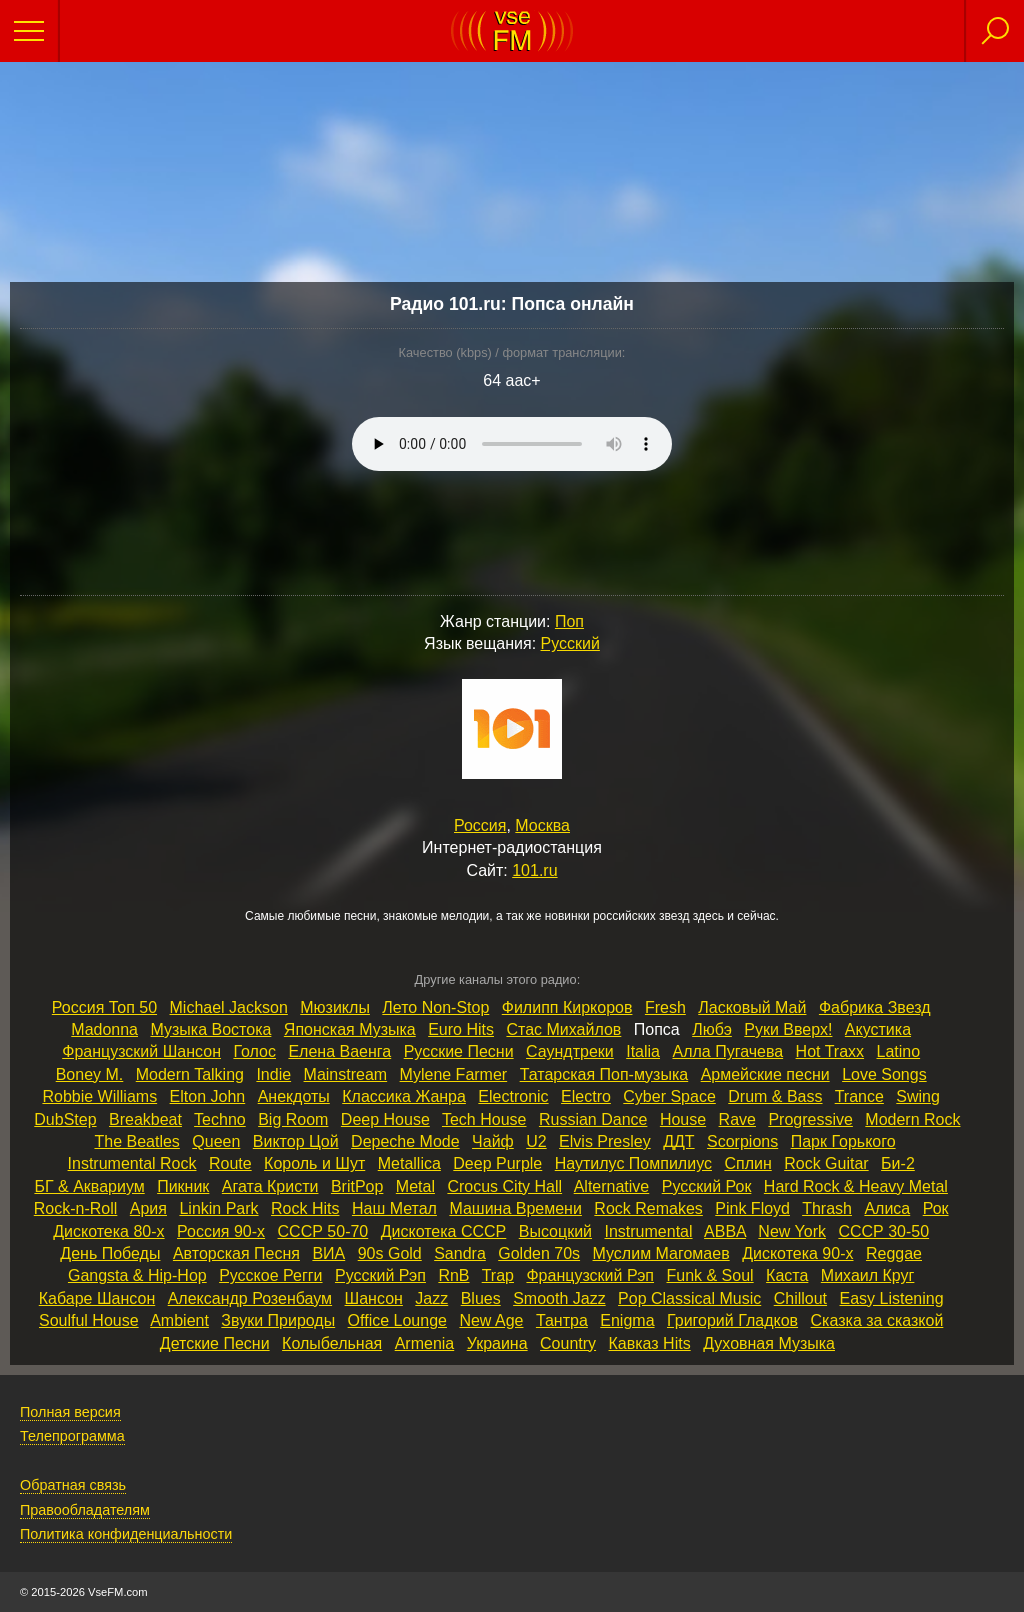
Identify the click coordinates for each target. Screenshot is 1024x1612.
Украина (497, 1343)
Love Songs (884, 1074)
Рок (936, 1208)
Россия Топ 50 (104, 1007)
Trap (498, 1275)
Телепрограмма (72, 1436)
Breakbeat (145, 1119)
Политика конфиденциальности (126, 1534)
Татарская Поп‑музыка (604, 1074)
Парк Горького (843, 1141)
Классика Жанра (404, 1096)
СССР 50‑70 (323, 1231)
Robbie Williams (99, 1096)
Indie (273, 1074)
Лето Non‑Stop (435, 1007)
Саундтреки (570, 1051)
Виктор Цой (296, 1141)
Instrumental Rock (132, 1163)
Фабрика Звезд (875, 1007)
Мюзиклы (335, 1007)
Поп (569, 621)
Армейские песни (765, 1074)
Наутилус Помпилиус (633, 1163)
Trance (859, 1096)
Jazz (431, 1298)
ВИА (328, 1253)
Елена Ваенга (339, 1051)
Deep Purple (497, 1163)
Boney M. (90, 1074)
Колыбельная (332, 1343)
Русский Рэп (380, 1275)
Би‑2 (898, 1163)
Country (568, 1343)
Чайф (493, 1141)
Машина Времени (515, 1208)
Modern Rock (912, 1119)
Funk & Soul (709, 1275)
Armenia (425, 1343)
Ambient (179, 1320)
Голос (254, 1051)
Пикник (183, 1186)
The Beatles (136, 1141)
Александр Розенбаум (250, 1298)
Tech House (484, 1119)
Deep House (385, 1119)
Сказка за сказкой (877, 1320)
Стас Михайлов (563, 1029)
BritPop (357, 1186)
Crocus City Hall (504, 1186)
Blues (481, 1298)
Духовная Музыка (769, 1343)
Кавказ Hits (650, 1343)
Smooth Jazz (559, 1298)
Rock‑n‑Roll (76, 1208)
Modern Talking (190, 1074)
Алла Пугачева (727, 1051)
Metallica (409, 1163)
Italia (643, 1051)
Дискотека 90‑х (797, 1253)
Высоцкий (555, 1231)
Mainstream (346, 1074)
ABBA (725, 1231)
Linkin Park (218, 1208)
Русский (570, 643)
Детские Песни (215, 1343)
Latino (899, 1051)
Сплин (747, 1163)
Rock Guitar (826, 1163)
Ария (148, 1208)
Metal (415, 1186)
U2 (536, 1141)
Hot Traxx (830, 1051)
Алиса (887, 1208)
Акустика (878, 1029)
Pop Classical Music (689, 1298)
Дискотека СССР (444, 1231)
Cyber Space (669, 1096)
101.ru (534, 870)
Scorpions (742, 1141)
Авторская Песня (236, 1253)
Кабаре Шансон (97, 1298)
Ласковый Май (752, 1007)
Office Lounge (397, 1320)
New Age (491, 1320)
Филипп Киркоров (567, 1007)
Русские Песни (459, 1051)
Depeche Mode (405, 1141)
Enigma (627, 1320)
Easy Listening (892, 1298)
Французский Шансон (141, 1051)
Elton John (208, 1096)
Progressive (810, 1119)
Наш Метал (394, 1208)
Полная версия (70, 1412)
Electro (586, 1096)
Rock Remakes (648, 1208)
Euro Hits (461, 1029)
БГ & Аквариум (89, 1186)
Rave (737, 1119)
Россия (480, 825)
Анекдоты (294, 1096)
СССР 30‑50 (883, 1231)
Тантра (562, 1320)
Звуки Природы (278, 1320)
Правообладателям (85, 1510)
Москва (542, 825)
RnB (453, 1275)
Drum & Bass (775, 1096)
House (683, 1119)
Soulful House (89, 1320)
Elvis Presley (605, 1141)
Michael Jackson (229, 1007)
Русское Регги (270, 1275)
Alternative (612, 1186)
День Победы (110, 1253)
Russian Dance (593, 1119)
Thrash (827, 1208)
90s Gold (390, 1253)
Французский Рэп (590, 1275)
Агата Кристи (270, 1186)
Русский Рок (707, 1186)
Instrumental (648, 1231)
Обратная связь (73, 1485)
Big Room (293, 1119)
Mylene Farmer (454, 1074)
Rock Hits (305, 1208)
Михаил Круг (868, 1275)
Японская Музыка (350, 1029)
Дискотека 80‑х (108, 1231)
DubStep (65, 1119)
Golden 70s (539, 1253)
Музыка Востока (210, 1029)
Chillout (800, 1298)
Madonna (104, 1029)
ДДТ (678, 1141)
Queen (216, 1141)
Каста (787, 1275)
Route (230, 1163)
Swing (918, 1096)
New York (792, 1231)
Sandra (460, 1253)
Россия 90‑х (221, 1231)
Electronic (513, 1096)
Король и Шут (314, 1163)
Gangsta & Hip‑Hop (137, 1275)
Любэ (712, 1029)
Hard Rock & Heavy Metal (856, 1186)
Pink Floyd (752, 1208)
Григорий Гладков (732, 1320)
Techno (220, 1119)
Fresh (665, 1007)
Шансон (374, 1298)
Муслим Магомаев (661, 1253)
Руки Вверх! (788, 1029)
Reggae (894, 1253)
